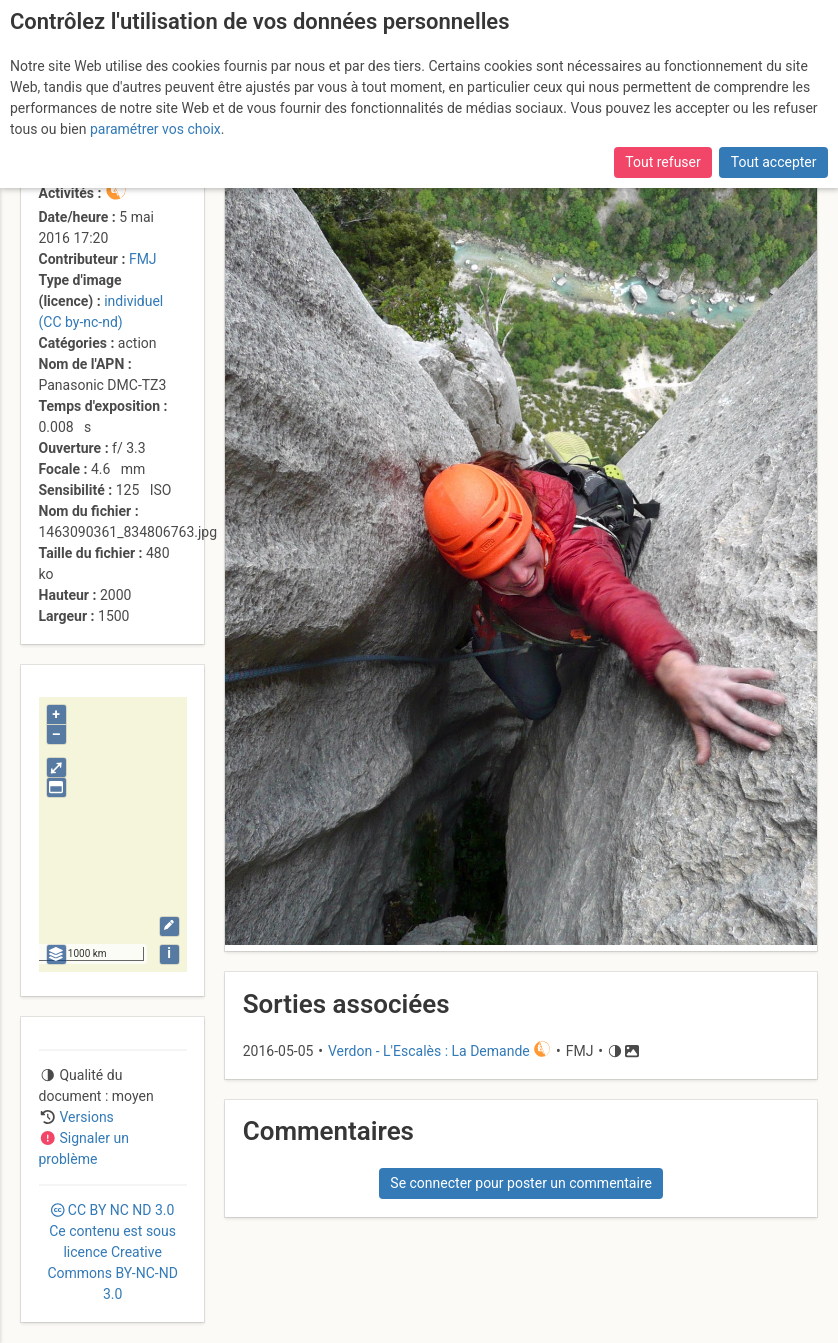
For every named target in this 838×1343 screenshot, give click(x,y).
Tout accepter (774, 162)
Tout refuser (662, 162)
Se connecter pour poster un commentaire (521, 1183)
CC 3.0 (112, 1252)
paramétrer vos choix (155, 129)
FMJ (143, 259)
